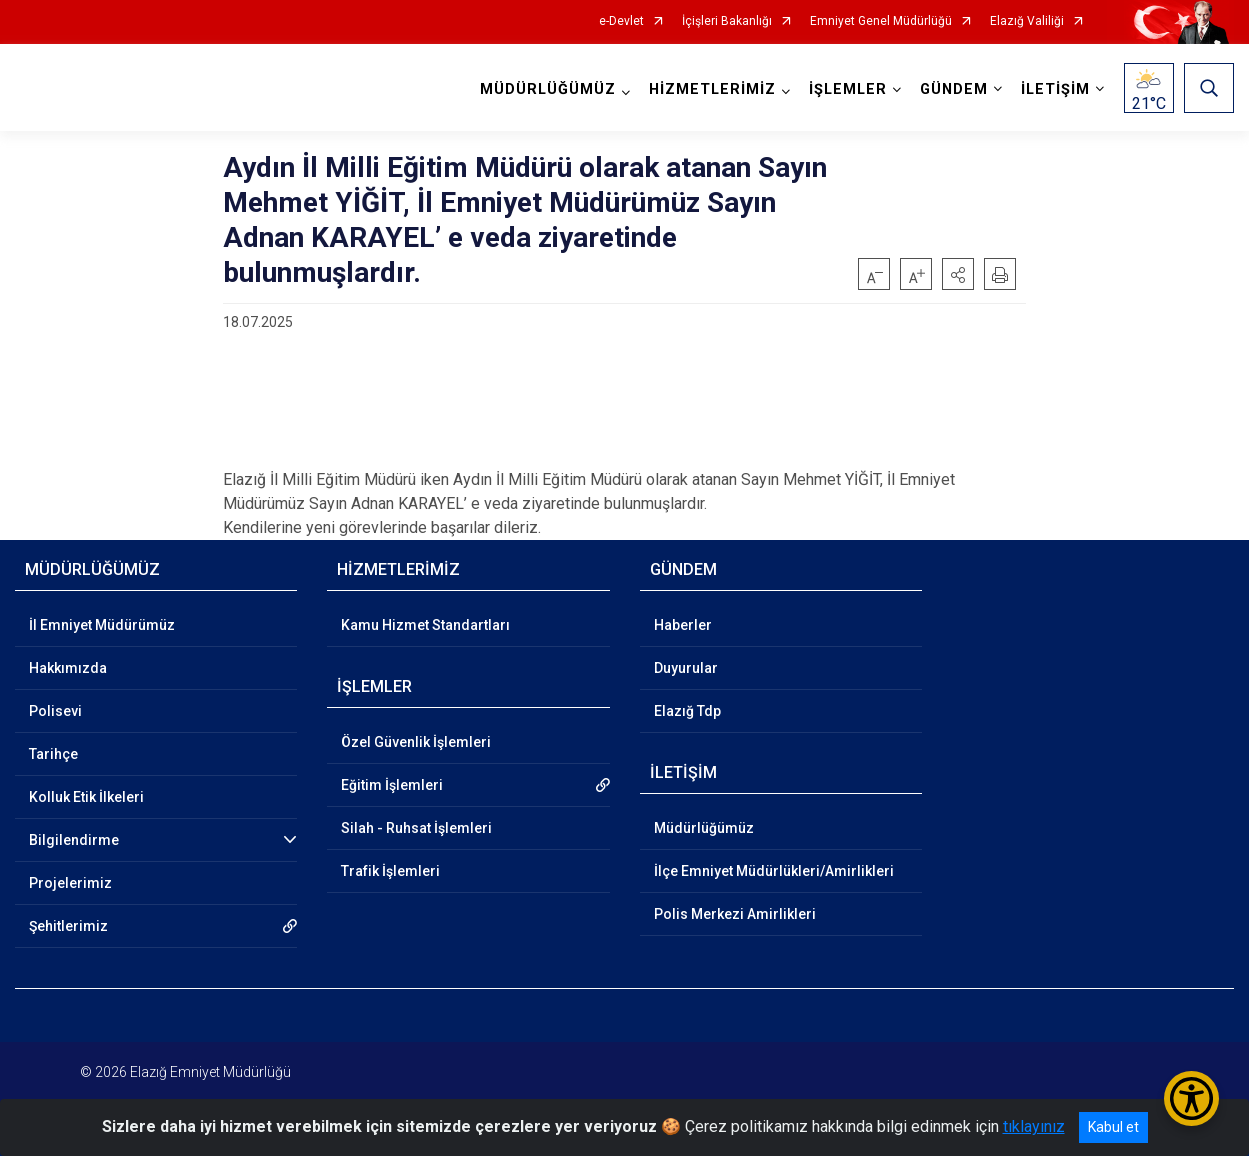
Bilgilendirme (74, 840)
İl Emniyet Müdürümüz (102, 625)
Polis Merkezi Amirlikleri (735, 914)
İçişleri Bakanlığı (727, 21)
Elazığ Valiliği (1027, 21)
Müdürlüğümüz (704, 828)
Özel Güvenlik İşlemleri (416, 742)
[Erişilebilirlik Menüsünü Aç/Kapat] (1191, 1098)
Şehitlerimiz (68, 926)
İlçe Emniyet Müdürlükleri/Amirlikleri (774, 871)
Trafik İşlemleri (390, 871)
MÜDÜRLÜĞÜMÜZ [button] (548, 89)
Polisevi (55, 711)
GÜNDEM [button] (954, 89)
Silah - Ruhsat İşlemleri (416, 828)
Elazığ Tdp (687, 711)
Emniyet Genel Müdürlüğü (881, 21)
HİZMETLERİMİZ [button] (712, 89)
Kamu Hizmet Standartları (425, 625)
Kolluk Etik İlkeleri (86, 797)
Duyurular (686, 668)
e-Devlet (621, 21)
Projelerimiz (70, 883)
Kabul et (1113, 1127)
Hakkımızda (68, 668)
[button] (958, 274)
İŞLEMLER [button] (848, 89)
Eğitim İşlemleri (392, 785)
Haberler (683, 625)
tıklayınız (1034, 1126)
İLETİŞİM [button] (1055, 89)
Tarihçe (53, 754)
